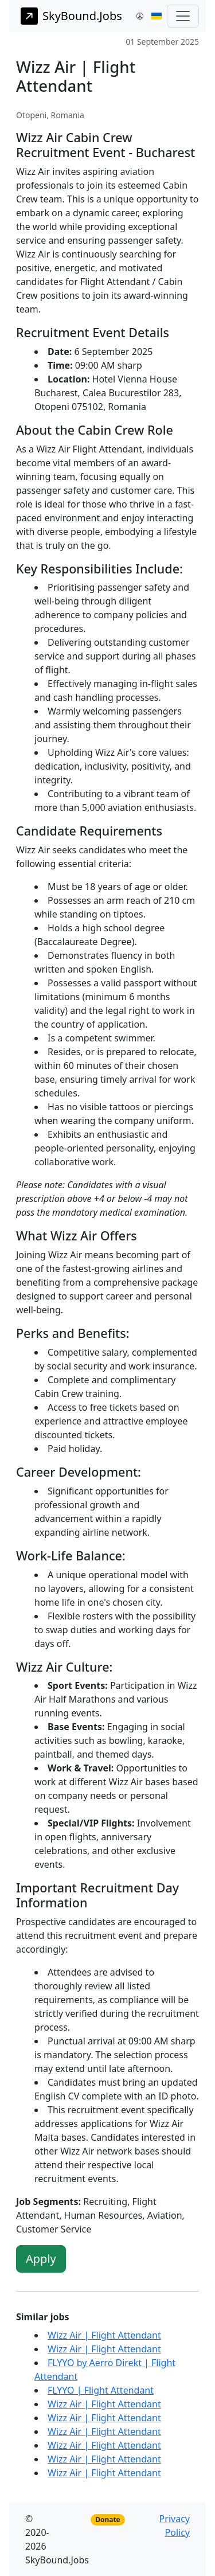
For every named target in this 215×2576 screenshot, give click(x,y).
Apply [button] (41, 2258)
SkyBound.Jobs (71, 16)
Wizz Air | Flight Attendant (104, 2335)
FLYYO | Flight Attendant (101, 2390)
